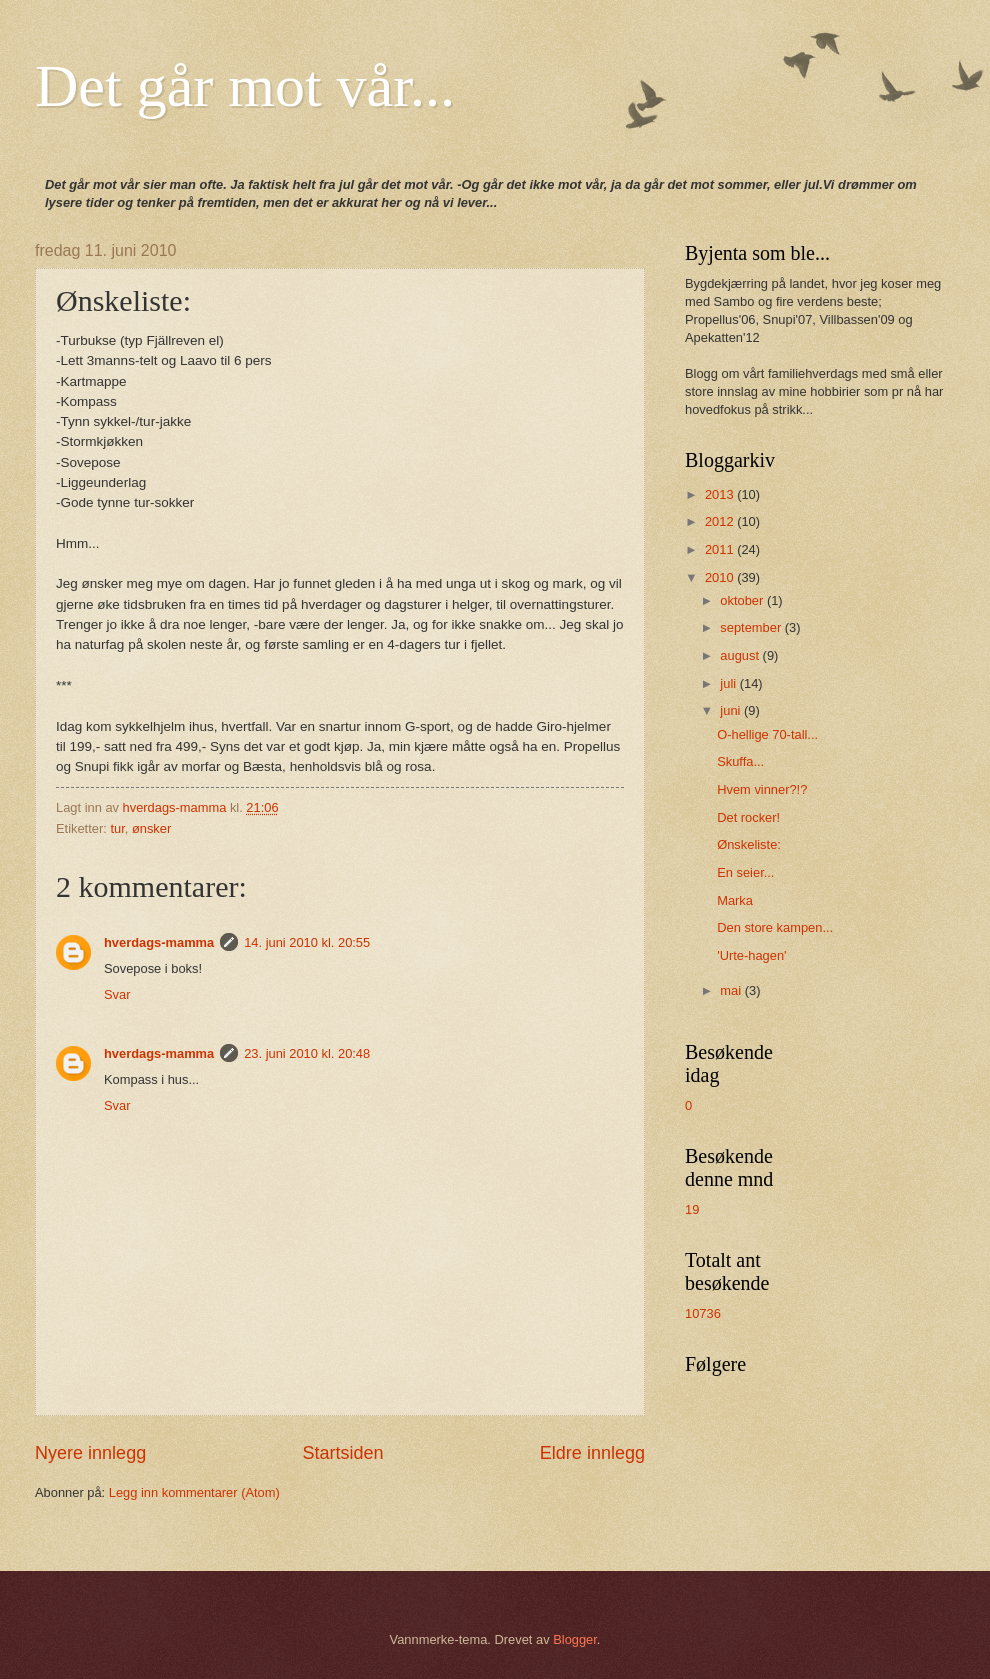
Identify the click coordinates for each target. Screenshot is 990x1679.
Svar (117, 994)
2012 (721, 521)
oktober (743, 600)
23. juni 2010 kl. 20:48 (307, 1053)
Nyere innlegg (90, 1453)
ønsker (151, 828)
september (752, 627)
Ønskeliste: (749, 844)
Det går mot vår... (245, 86)
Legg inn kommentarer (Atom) (194, 1492)
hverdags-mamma (159, 942)
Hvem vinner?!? (762, 789)
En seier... (745, 872)
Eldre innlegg (592, 1453)
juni (732, 710)
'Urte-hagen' (751, 955)
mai (732, 990)
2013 (721, 494)
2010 (721, 577)
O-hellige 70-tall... (767, 734)
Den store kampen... (775, 927)
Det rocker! (748, 817)
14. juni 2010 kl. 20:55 (307, 942)
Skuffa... (740, 761)
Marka (735, 900)
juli (729, 683)
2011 (721, 549)
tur (117, 828)
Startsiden (342, 1453)
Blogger (575, 1639)
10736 (703, 1313)
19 (692, 1209)
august (741, 655)
